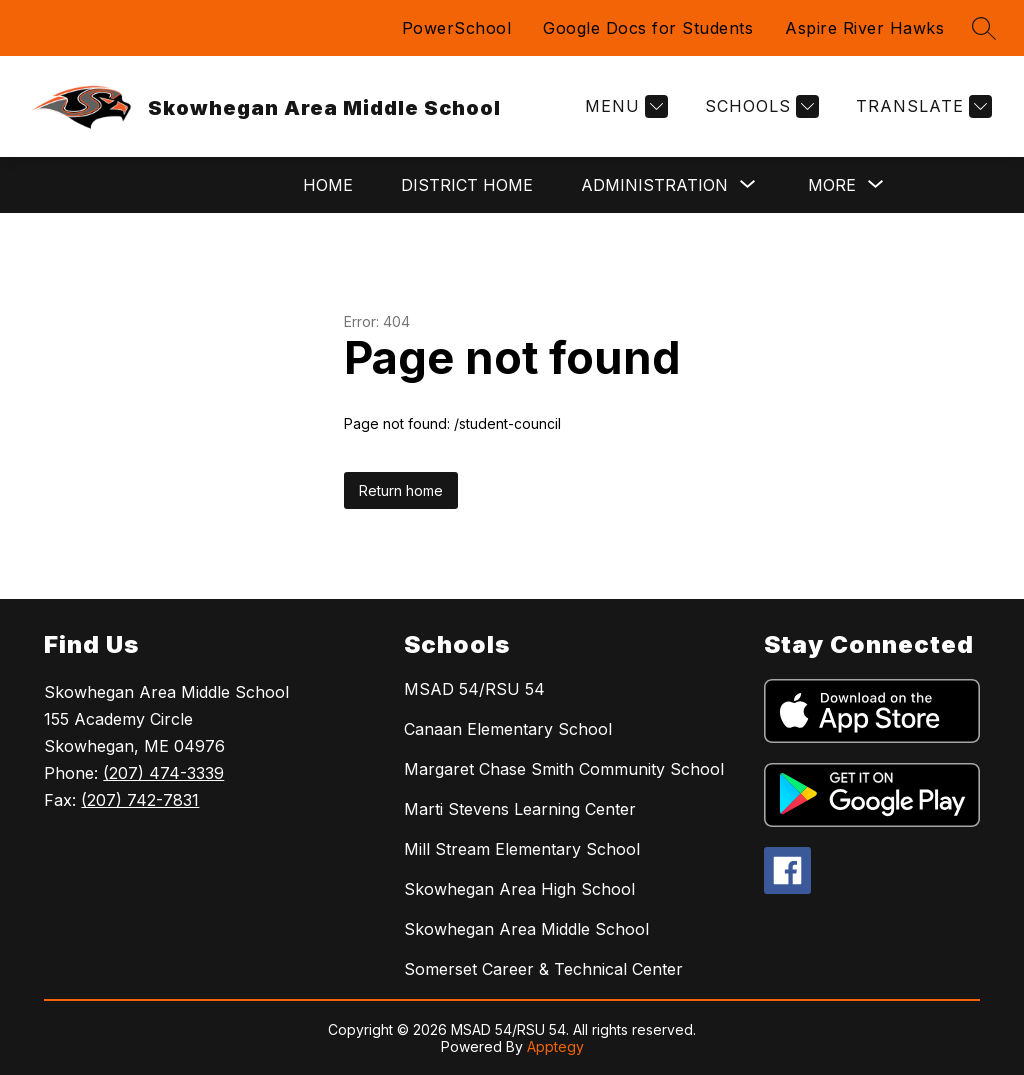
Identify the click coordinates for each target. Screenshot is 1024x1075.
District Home (467, 185)
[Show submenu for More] (832, 185)
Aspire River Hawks (864, 28)
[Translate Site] (921, 106)
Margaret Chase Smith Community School (564, 769)
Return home (401, 490)
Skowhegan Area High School (519, 889)
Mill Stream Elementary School (522, 849)
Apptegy (555, 1046)
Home (328, 185)
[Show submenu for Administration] (654, 185)
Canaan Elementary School (508, 729)
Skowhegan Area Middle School (526, 929)
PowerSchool (457, 28)
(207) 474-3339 (163, 773)
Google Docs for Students (648, 28)
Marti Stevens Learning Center (520, 809)
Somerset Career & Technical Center (543, 969)
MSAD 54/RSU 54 (474, 689)
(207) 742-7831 (140, 800)
